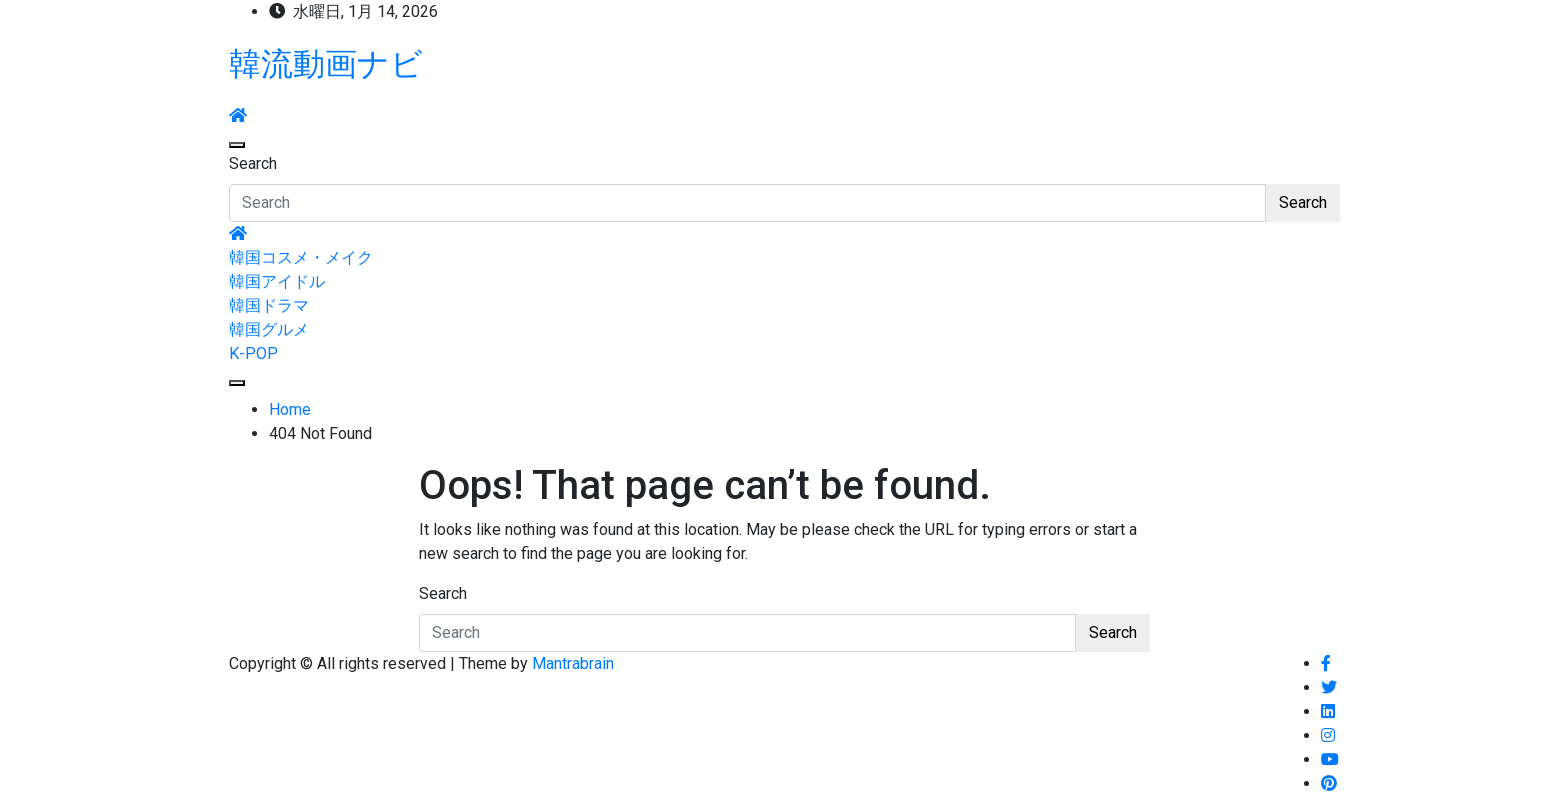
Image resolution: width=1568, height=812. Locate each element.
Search (253, 163)
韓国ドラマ (269, 305)
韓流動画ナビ (326, 64)
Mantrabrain (573, 663)
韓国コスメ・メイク (301, 257)
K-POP (253, 353)
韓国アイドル (277, 281)
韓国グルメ (269, 329)
